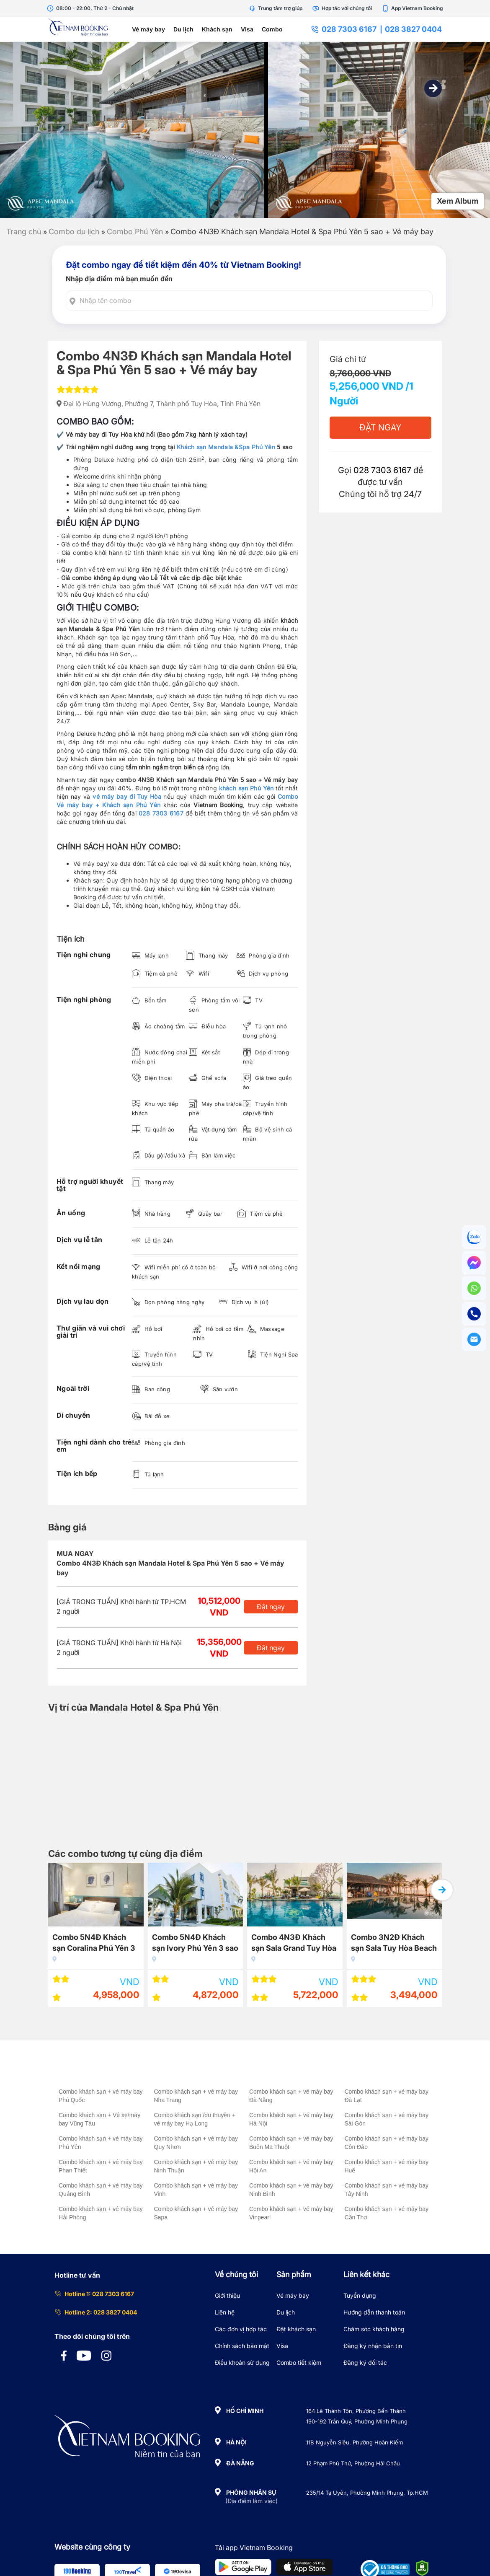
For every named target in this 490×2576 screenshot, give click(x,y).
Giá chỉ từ (348, 359)
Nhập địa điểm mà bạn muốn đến (119, 278)
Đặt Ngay (380, 427)
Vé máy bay (148, 29)
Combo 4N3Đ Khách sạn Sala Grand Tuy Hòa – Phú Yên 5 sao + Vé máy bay (364, 1944)
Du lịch (183, 29)
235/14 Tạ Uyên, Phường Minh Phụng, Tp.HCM (367, 2492)
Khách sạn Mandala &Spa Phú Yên (226, 446)
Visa (247, 29)
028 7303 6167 (344, 29)
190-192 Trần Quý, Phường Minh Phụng (356, 2421)
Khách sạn (217, 29)
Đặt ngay (271, 1607)
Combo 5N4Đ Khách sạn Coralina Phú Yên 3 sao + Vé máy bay (164, 1944)
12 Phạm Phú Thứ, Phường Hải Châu (353, 2463)
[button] (433, 88)
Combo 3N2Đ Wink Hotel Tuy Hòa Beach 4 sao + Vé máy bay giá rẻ (65, 1944)
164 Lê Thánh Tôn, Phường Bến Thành (356, 2411)
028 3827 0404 (413, 29)
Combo (272, 29)
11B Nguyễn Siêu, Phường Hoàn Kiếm (354, 2442)
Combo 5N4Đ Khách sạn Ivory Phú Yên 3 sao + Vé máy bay (265, 1944)
